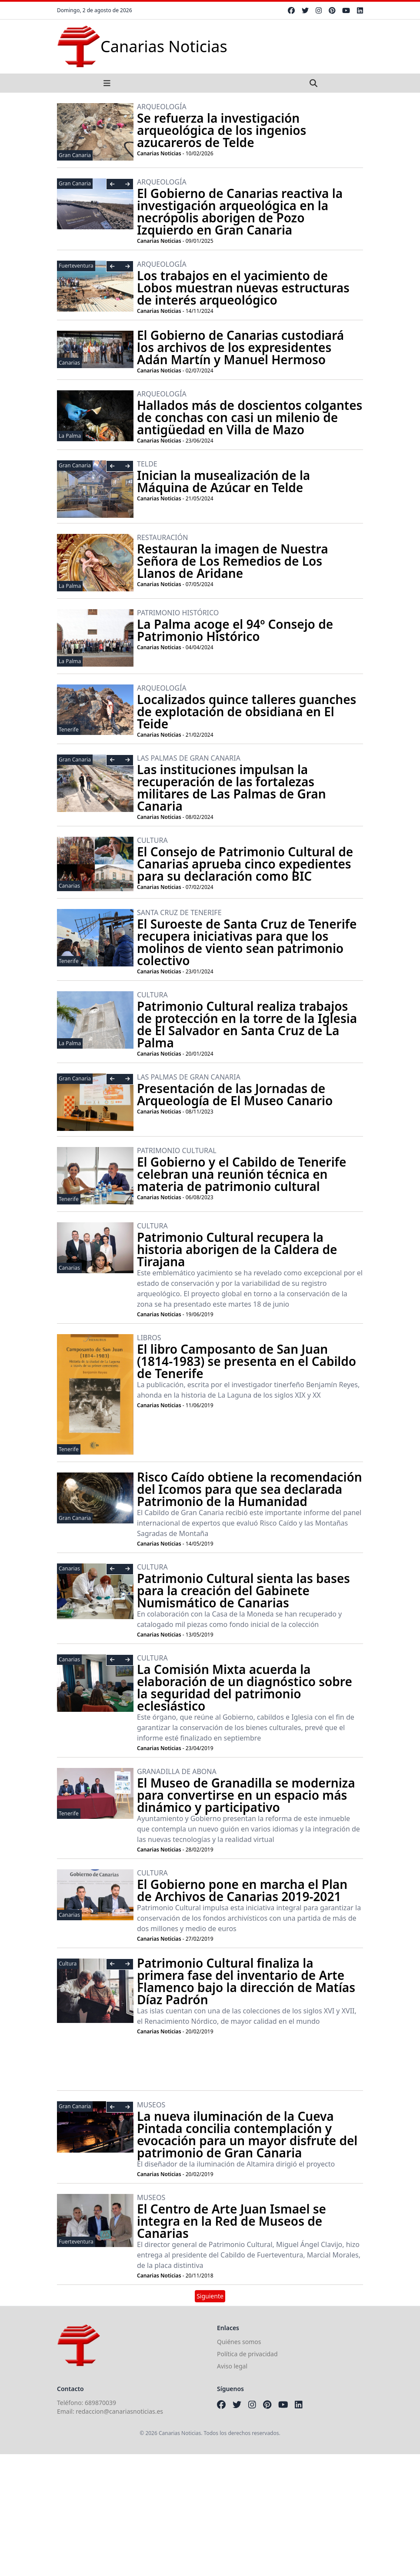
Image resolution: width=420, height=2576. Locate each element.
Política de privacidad (247, 2354)
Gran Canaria (75, 155)
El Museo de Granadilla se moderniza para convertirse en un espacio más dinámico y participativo (246, 1794)
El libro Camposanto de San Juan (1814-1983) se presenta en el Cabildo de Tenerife (246, 1361)
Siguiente (210, 2296)
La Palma (70, 435)
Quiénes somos (239, 2342)
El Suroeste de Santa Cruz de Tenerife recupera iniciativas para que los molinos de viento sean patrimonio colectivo (247, 942)
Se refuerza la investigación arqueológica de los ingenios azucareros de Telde (221, 130)
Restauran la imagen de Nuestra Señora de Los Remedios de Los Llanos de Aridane (232, 560)
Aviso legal (232, 2366)
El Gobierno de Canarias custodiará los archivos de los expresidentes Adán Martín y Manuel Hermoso (240, 347)
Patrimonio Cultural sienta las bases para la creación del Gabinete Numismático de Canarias (243, 1590)
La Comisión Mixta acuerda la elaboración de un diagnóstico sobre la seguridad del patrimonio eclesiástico (244, 1687)
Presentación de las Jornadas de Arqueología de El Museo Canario (235, 1094)
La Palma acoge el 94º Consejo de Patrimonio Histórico (235, 630)
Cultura (68, 1963)
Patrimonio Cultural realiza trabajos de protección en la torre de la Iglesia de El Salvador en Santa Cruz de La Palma (247, 1024)
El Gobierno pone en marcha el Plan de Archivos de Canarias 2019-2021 (242, 1890)
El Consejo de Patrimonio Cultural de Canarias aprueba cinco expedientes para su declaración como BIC (245, 863)
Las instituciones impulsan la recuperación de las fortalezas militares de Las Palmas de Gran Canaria (231, 787)
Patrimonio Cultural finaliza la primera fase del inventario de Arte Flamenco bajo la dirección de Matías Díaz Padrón (246, 1981)
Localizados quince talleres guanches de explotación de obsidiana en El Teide (246, 711)
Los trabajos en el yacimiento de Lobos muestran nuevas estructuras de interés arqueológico (243, 287)
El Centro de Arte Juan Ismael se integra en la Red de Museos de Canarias (231, 2220)
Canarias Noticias (159, 153)
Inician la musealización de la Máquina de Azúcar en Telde (223, 481)
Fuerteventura (76, 265)
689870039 (100, 2402)
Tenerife (69, 729)
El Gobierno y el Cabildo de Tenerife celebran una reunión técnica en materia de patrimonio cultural (241, 1174)
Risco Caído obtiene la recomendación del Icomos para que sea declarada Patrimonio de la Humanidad (249, 1489)
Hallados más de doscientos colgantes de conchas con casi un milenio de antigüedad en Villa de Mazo (249, 417)
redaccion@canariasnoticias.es (119, 2411)
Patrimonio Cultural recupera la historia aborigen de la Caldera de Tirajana (237, 1249)
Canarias (69, 362)
